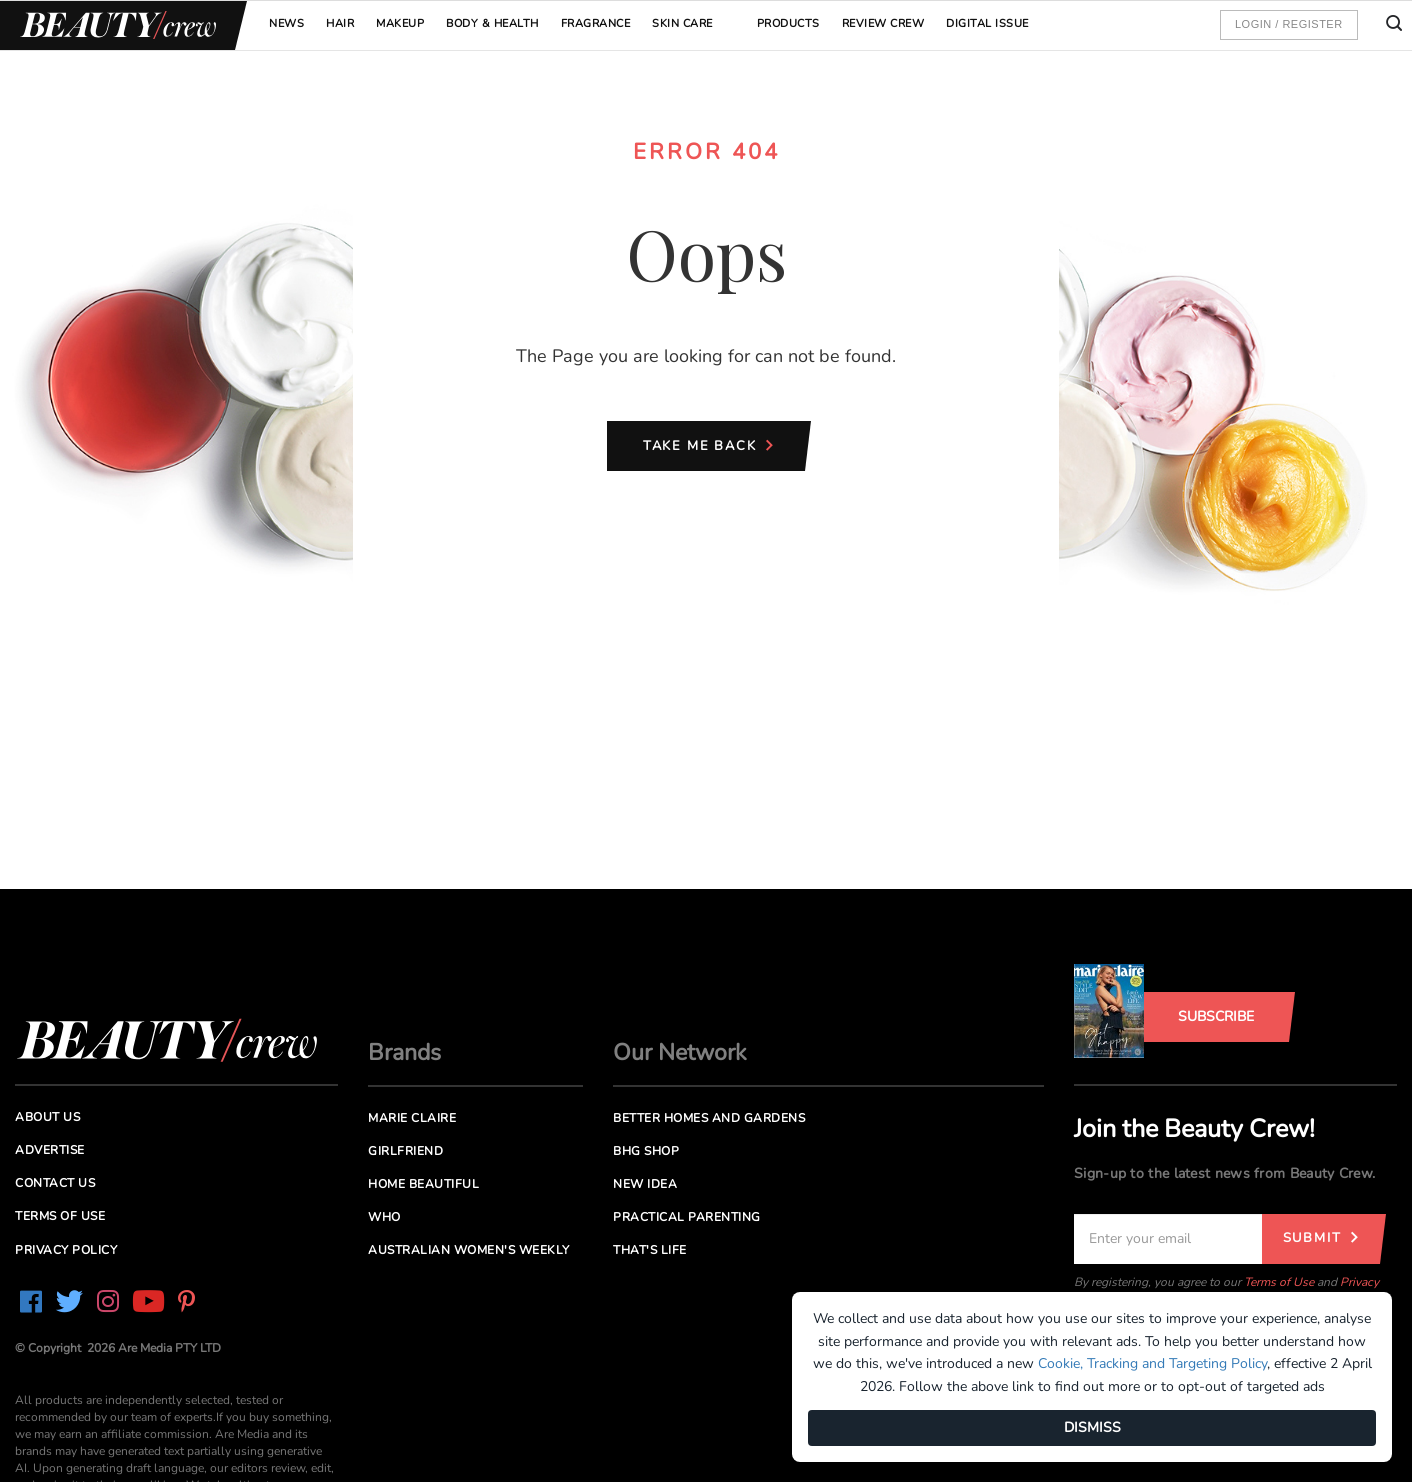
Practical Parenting (687, 1217)
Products (788, 23)
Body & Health (492, 23)
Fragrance (596, 23)
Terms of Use (1279, 1282)
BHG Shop (646, 1151)
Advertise (50, 1150)
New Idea (645, 1184)
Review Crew (883, 23)
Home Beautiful (423, 1184)
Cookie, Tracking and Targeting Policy (1152, 1363)
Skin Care (682, 23)
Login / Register (1289, 24)
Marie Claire (412, 1118)
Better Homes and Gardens (709, 1118)
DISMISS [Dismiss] (1092, 1427)
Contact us (55, 1183)
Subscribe (1216, 1016)
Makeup (400, 23)
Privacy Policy (66, 1250)
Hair (340, 23)
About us (47, 1117)
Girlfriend (405, 1151)
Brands (404, 1052)
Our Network (680, 1052)
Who (384, 1217)
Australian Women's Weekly (469, 1250)
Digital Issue (987, 23)
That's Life (650, 1250)
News (286, 23)
